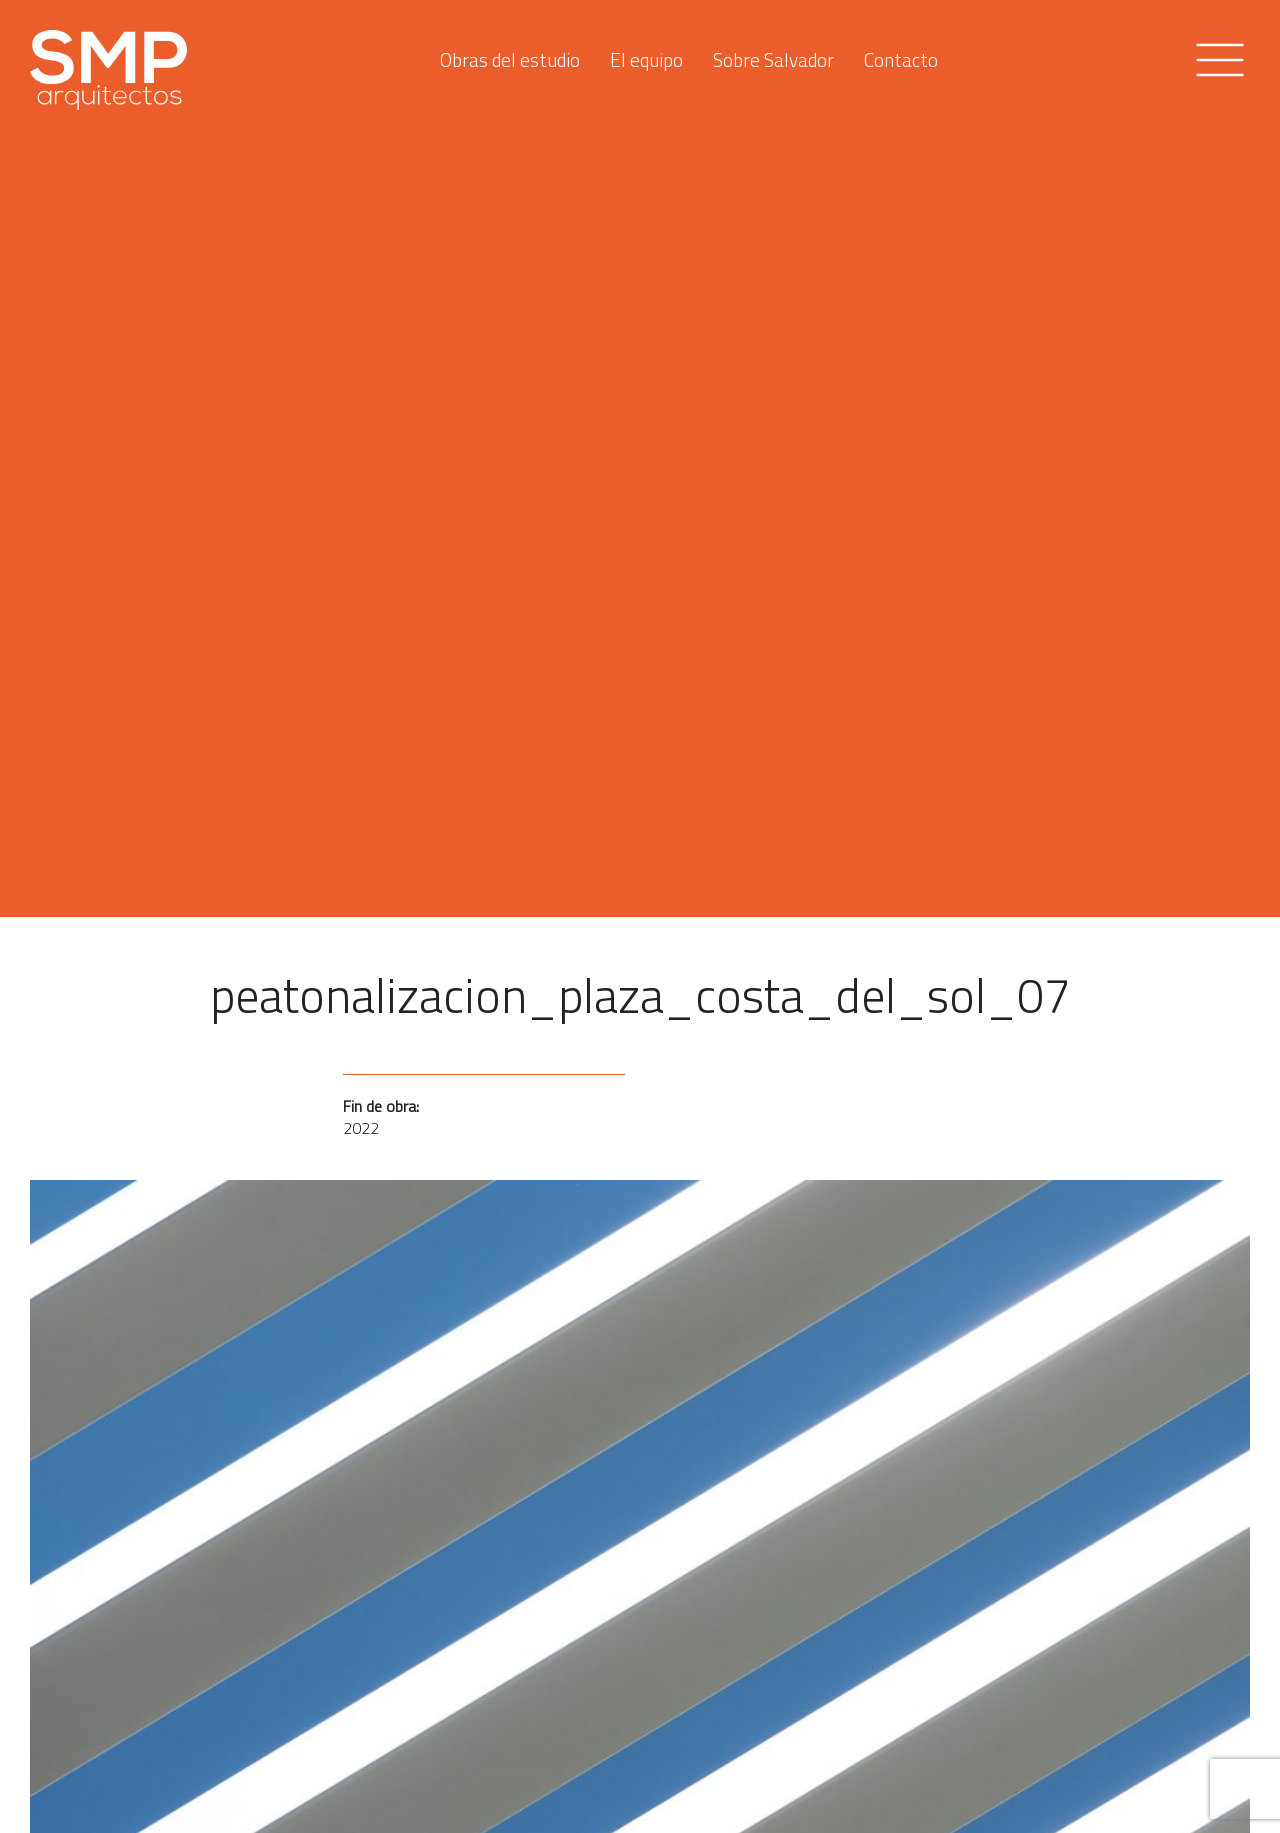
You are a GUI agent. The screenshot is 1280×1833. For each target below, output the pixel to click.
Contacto (901, 55)
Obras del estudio (510, 55)
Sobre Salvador (773, 55)
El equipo (646, 55)
